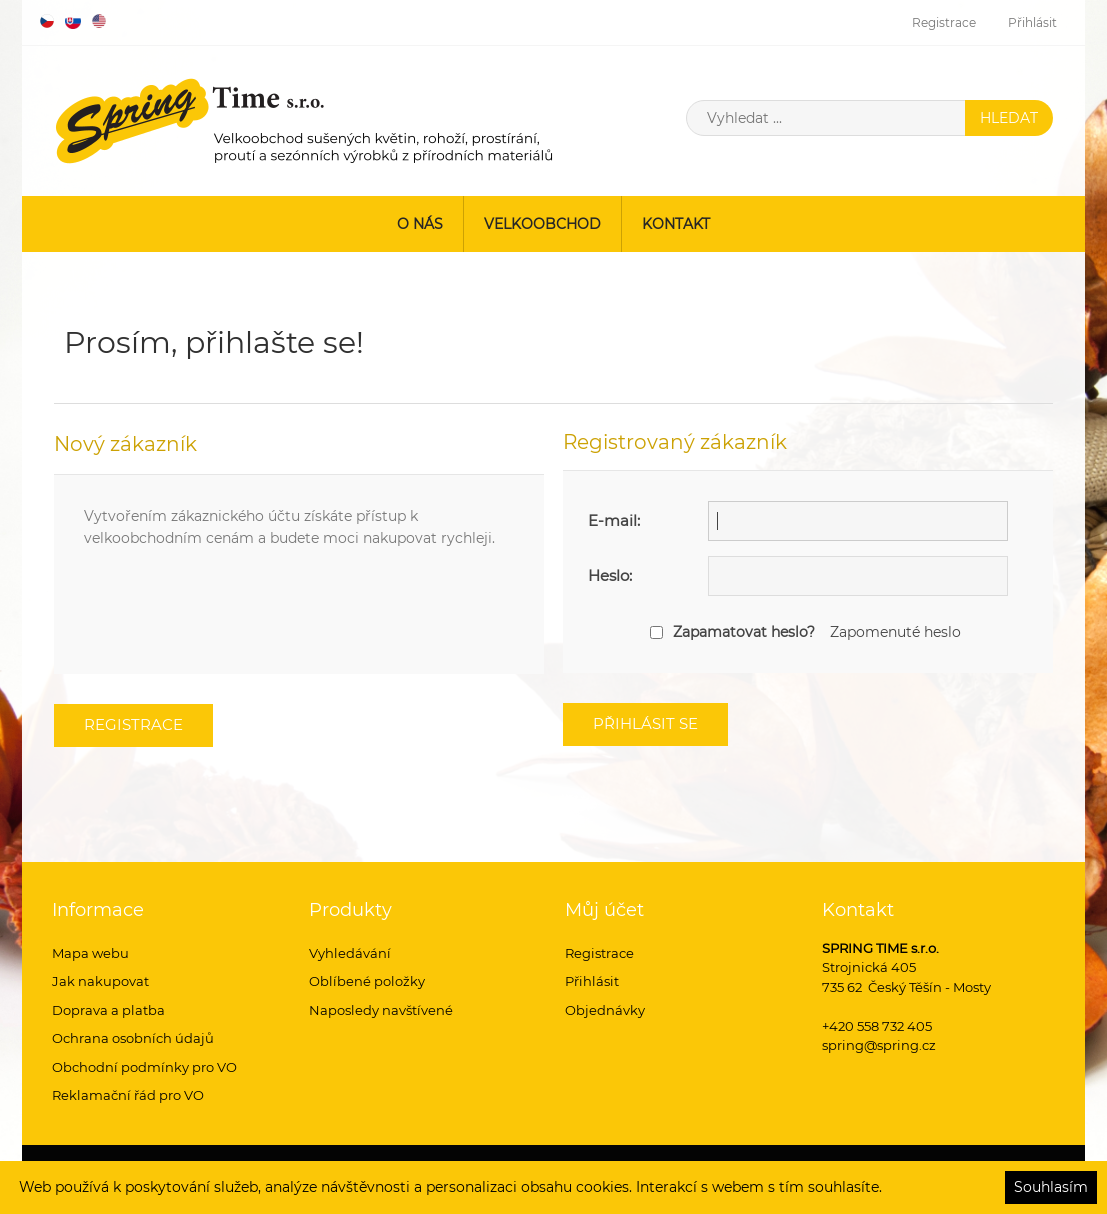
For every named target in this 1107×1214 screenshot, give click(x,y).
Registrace (944, 22)
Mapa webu (90, 953)
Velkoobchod (542, 224)
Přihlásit (1032, 22)
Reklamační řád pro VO (128, 1095)
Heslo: (610, 575)
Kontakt (676, 224)
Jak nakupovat (100, 981)
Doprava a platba (108, 1010)
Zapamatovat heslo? (744, 632)
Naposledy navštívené (381, 1010)
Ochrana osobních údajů (133, 1038)
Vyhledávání (350, 953)
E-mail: (614, 520)
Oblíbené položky (367, 981)
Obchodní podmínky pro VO (144, 1067)
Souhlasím (1051, 1187)
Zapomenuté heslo (895, 632)
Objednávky (605, 1010)
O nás (420, 224)
